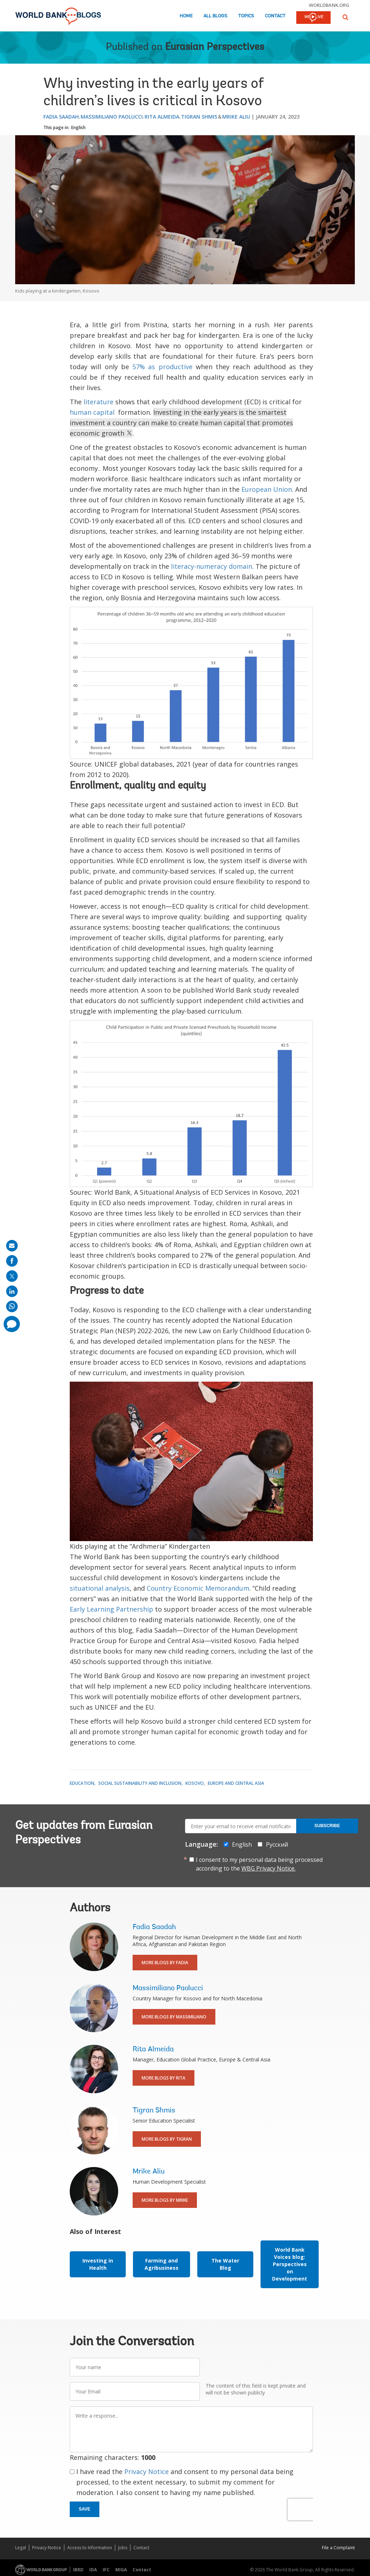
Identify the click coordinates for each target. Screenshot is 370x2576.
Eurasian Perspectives (214, 47)
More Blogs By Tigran (167, 2139)
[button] (345, 17)
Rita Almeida (162, 116)
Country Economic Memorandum (198, 1588)
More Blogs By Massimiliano (174, 2017)
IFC (106, 2570)
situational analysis (100, 1588)
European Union (266, 489)
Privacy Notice (146, 2471)
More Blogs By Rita (163, 2078)
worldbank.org (329, 5)
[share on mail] (12, 1245)
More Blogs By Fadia (165, 1962)
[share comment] (12, 1324)
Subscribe (327, 1825)
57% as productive (162, 366)
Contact (275, 16)
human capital (92, 412)
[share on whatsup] (12, 1306)
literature (98, 401)
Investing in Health (97, 2264)
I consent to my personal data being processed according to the (259, 1864)
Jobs (122, 2548)
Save (84, 2509)
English (78, 127)
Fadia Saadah (61, 116)
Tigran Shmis (199, 116)
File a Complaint (338, 2548)
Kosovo (194, 1783)
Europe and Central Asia (236, 1783)
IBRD (78, 2570)
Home (186, 16)
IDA (93, 2570)
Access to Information (89, 2548)
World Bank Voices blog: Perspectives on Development (289, 2264)
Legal (20, 2548)
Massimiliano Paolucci (112, 116)
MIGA (121, 2570)
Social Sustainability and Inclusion (139, 1783)
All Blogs (215, 16)
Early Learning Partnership (111, 1609)
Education (82, 1783)
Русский (277, 1844)
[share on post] (12, 1276)
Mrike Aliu (236, 116)
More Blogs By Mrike (165, 2200)
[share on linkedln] (12, 1291)
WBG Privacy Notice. (268, 1868)
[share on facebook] (12, 1261)
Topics (246, 16)
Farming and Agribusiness (161, 2264)
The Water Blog (225, 2264)
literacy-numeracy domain (211, 566)
